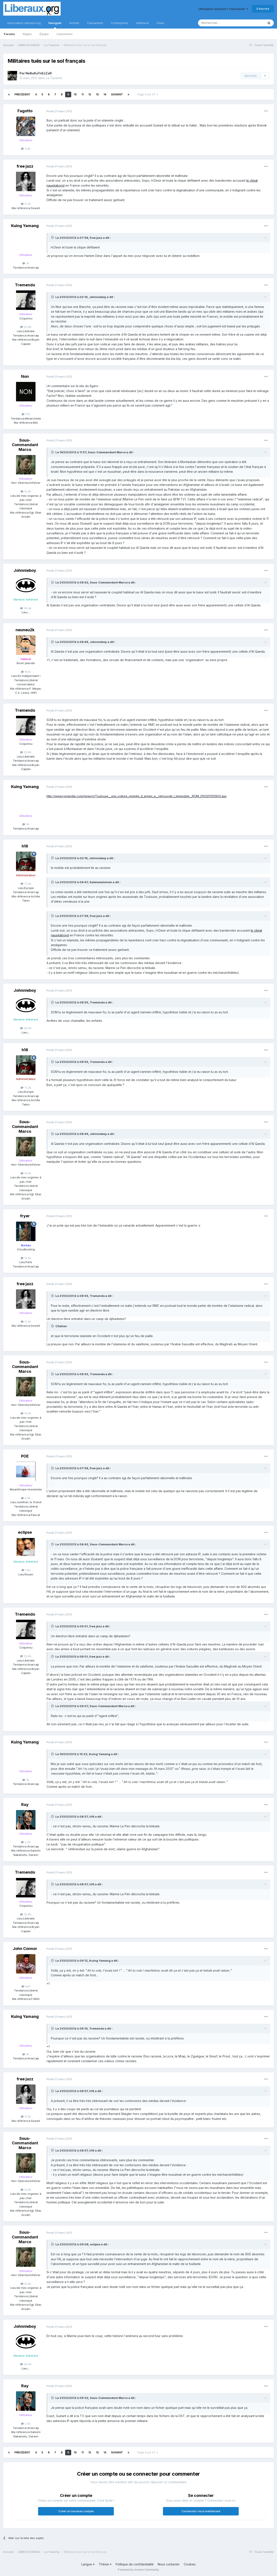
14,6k (26, 491)
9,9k (26, 1498)
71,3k (26, 883)
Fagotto (25, 111)
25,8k (25, 326)
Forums (9, 34)
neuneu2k (25, 630)
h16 (25, 846)
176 (26, 414)
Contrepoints (119, 23)
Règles (27, 34)
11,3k (26, 203)
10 (75, 94)
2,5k (26, 1842)
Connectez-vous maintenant (201, 2511)
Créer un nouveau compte (76, 2511)
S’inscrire (262, 8)
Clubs (160, 23)
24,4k (25, 608)
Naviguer (54, 25)
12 (89, 94)
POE (25, 1456)
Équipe (44, 34)
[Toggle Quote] (53, 237)
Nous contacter (169, 2564)
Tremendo (25, 285)
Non (25, 376)
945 (25, 1986)
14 (104, 94)
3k (25, 263)
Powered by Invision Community (138, 2569)
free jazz (25, 166)
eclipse (25, 1532)
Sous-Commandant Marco (25, 445)
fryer (25, 1216)
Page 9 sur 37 (147, 94)
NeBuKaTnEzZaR (39, 73)
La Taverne (54, 78)
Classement (64, 34)
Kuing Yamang (25, 225)
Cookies (190, 2564)
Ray (25, 1804)
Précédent (22, 94)
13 (97, 94)
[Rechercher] (221, 22)
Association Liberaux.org (24, 23)
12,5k (26, 1258)
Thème (105, 2564)
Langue (88, 2564)
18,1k (26, 671)
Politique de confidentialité (135, 2564)
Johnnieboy (25, 570)
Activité (74, 23)
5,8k (26, 148)
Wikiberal (142, 23)
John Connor (25, 1948)
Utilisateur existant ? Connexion (223, 9)
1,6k (25, 1570)
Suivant (117, 94)
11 (82, 94)
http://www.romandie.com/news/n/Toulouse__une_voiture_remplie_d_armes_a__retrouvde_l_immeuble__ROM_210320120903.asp (137, 796)
